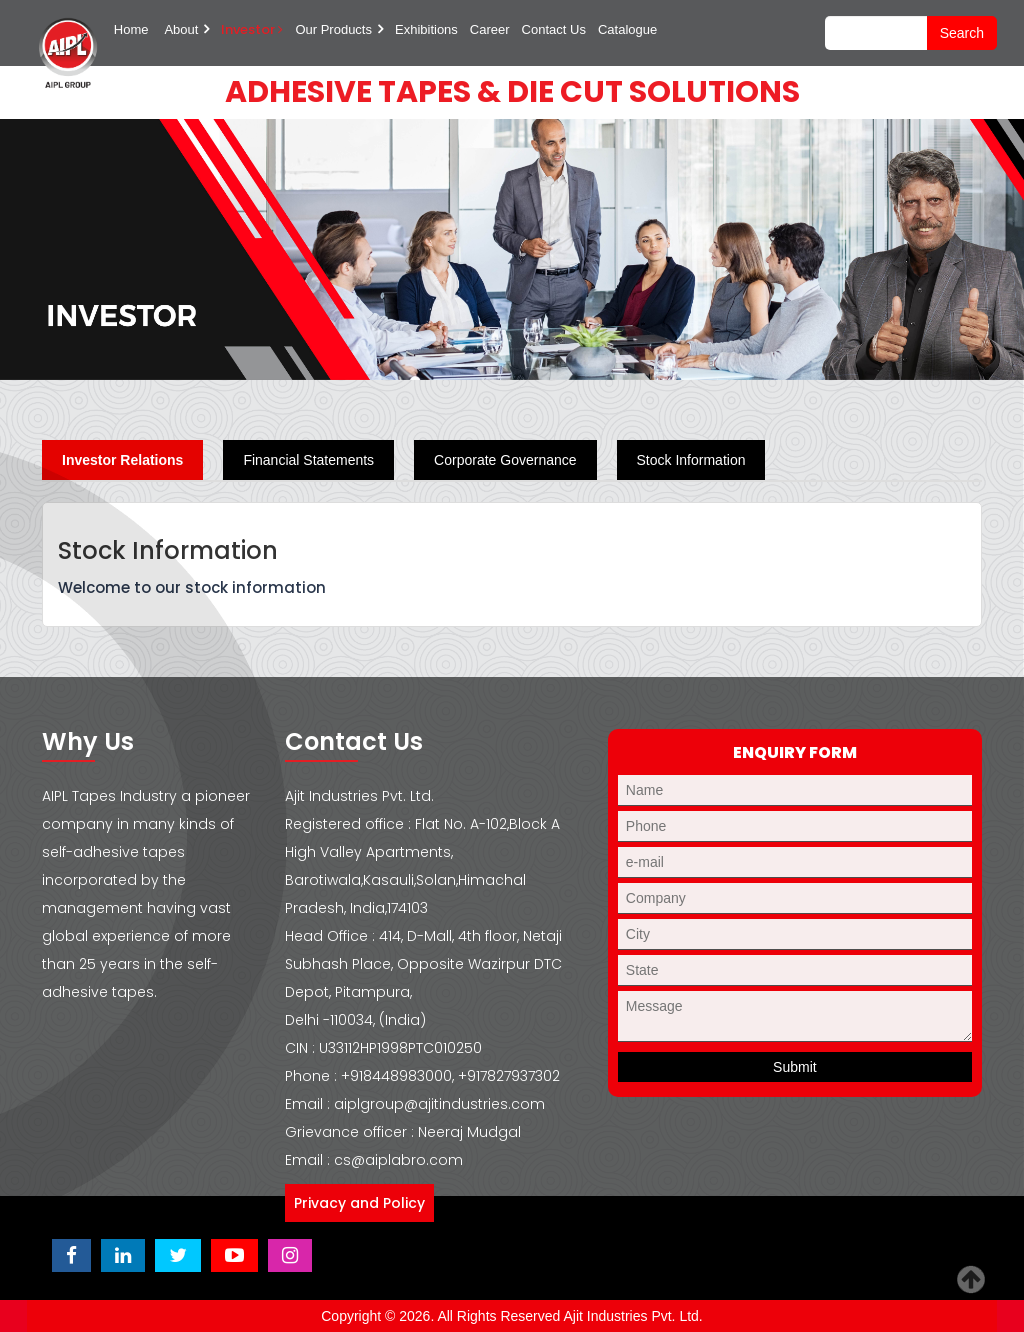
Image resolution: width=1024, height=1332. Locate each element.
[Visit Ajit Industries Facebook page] (71, 1255)
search (962, 33)
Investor (252, 29)
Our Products (333, 29)
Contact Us (554, 29)
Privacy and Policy (359, 1203)
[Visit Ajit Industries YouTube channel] (234, 1255)
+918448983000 (396, 1076)
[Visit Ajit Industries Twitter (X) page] (178, 1255)
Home (131, 29)
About (181, 29)
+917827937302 (509, 1076)
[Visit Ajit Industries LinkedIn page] (123, 1255)
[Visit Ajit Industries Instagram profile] (290, 1255)
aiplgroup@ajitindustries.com (439, 1104)
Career (490, 29)
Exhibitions (426, 29)
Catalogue (627, 29)
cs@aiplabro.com (398, 1160)
